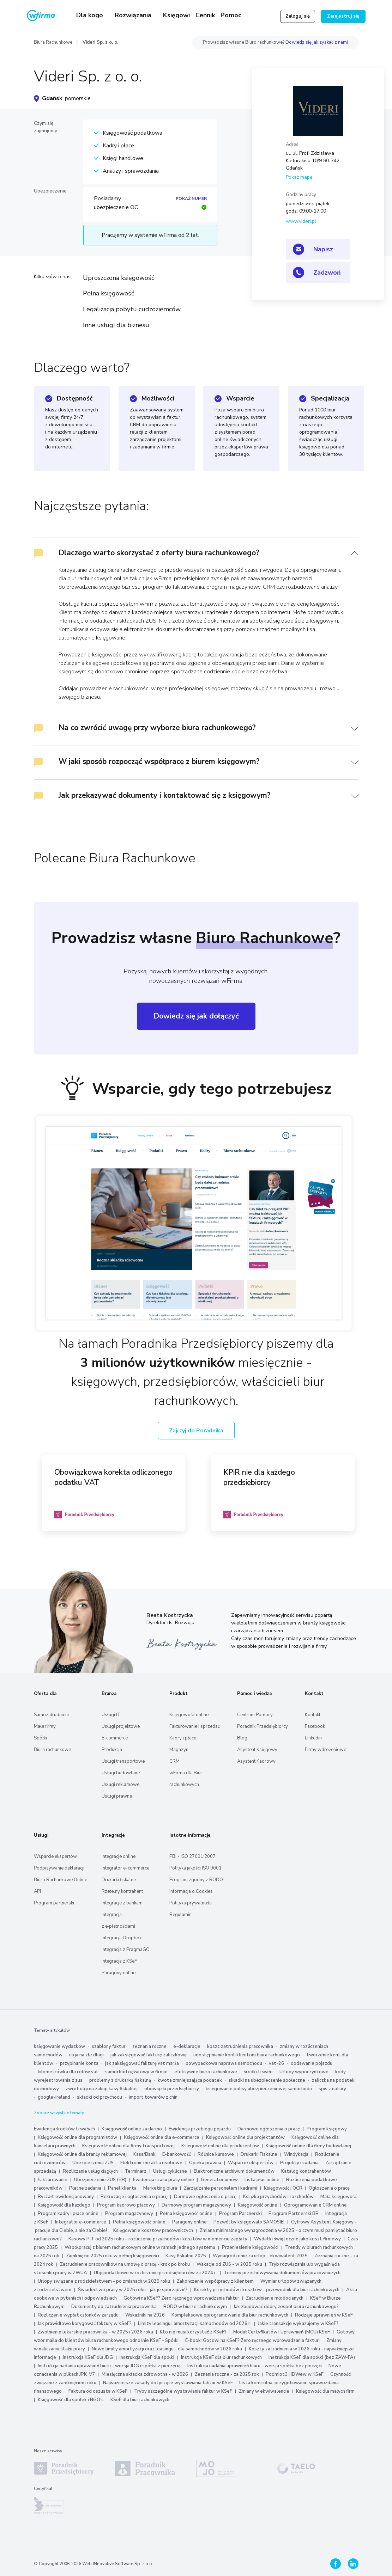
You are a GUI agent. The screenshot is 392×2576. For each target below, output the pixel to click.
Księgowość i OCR (283, 2188)
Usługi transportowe (123, 1761)
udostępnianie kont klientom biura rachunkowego (246, 2055)
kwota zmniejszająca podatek (190, 2080)
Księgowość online (189, 1715)
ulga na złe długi (86, 2055)
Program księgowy (327, 2129)
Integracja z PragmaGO (126, 1949)
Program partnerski (54, 1903)
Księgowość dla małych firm (325, 2391)
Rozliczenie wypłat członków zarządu (78, 2315)
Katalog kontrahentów (306, 2171)
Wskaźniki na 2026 (145, 2315)
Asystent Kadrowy (256, 1761)
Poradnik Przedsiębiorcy (262, 1726)
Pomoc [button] (232, 15)
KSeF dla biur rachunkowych (139, 2400)
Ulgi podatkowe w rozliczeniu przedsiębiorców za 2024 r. (155, 2273)
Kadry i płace (182, 1738)
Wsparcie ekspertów (55, 1856)
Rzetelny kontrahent (122, 1891)
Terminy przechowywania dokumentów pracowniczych (282, 2273)
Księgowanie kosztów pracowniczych (153, 2230)
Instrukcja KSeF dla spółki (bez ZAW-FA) (312, 2357)
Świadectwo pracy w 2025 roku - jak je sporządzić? (132, 2290)
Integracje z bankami (123, 1903)
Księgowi (176, 15)
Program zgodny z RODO (196, 1880)
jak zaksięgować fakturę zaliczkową (148, 2055)
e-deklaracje (186, 2046)
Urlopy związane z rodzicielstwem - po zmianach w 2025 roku (104, 2281)
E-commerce (115, 1738)
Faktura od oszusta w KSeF (97, 2391)
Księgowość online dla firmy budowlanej (308, 2146)
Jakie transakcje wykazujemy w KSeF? (298, 2323)
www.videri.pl (301, 221)
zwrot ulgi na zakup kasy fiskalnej (102, 2089)
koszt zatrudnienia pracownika (240, 2046)
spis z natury (332, 2089)
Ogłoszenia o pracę (329, 2188)
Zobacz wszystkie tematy (59, 2113)
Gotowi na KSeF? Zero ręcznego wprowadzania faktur (181, 2298)
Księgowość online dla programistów (77, 2137)
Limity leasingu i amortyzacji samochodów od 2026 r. (194, 2323)
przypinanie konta (79, 2063)
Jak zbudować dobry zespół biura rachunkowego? (286, 2306)
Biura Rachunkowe (53, 42)
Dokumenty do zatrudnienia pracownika (114, 2306)
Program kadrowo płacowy (126, 2205)
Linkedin (313, 1738)
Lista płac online (262, 2180)
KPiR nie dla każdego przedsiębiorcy (259, 1477)
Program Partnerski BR (294, 2213)
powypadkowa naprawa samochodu (224, 2063)
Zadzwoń (327, 272)
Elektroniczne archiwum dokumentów (234, 2171)
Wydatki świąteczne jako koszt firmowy (297, 2239)
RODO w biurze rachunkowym (195, 2306)
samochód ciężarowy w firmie (136, 2072)
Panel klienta (122, 2188)
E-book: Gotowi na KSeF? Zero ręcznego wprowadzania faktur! (252, 2340)
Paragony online (118, 1973)
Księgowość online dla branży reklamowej (82, 2154)
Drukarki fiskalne (119, 1880)
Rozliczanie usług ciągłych (90, 2171)
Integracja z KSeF (119, 1961)
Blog (242, 1738)
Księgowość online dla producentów (220, 2146)
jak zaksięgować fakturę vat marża (142, 2063)
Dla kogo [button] (90, 15)
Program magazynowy (129, 2213)
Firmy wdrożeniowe (325, 1749)
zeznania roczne (149, 2046)
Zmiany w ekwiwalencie (264, 2391)
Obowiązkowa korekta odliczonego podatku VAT (113, 1477)
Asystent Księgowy (257, 1749)
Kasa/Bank (144, 2154)
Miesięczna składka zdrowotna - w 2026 (145, 2374)
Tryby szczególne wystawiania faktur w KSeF (183, 2391)
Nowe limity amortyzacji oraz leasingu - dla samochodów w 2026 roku (167, 2349)
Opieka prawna (205, 2163)
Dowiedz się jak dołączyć (196, 1016)
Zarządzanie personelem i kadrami (220, 2188)
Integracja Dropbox (122, 1938)
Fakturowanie (52, 2180)
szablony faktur (109, 2046)
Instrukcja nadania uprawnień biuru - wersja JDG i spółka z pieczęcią (109, 2366)
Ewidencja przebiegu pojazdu (200, 2129)
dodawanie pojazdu (311, 2063)
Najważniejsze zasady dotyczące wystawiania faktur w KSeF (168, 2383)
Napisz (323, 249)
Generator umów (219, 2180)
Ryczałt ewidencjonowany (66, 2196)
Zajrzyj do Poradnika (196, 1430)
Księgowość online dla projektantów (245, 2137)
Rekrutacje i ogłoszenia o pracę (135, 2196)
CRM (174, 1761)
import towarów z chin (153, 2097)
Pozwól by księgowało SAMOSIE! (248, 2222)
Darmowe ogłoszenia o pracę (268, 2129)
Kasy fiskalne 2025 (185, 2256)
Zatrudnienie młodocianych (274, 2298)
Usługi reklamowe (120, 1784)
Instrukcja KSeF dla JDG (88, 2357)
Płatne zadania (85, 2188)
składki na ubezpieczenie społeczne (267, 2080)
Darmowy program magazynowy (196, 2205)
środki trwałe (258, 2072)
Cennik (205, 15)
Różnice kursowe (216, 2154)
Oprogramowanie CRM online (315, 2205)
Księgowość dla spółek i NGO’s (71, 2400)
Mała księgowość (338, 2196)
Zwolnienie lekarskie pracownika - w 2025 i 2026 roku (95, 2332)
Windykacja (296, 2154)
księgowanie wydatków (59, 2046)
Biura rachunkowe (52, 1749)
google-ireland (54, 2097)
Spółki (40, 1738)
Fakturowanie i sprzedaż (194, 1726)
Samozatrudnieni (51, 1715)
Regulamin (180, 1914)
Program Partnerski (240, 2213)
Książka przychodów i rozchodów (278, 2196)
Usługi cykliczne (170, 2171)
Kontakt (312, 1715)
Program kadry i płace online (68, 2213)
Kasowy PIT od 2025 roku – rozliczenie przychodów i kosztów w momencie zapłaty (157, 2239)
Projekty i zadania (299, 2163)
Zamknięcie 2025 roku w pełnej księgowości (113, 2256)
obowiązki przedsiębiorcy (171, 2089)
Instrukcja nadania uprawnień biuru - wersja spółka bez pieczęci (254, 2366)
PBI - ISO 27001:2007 (192, 1856)
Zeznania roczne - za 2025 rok (227, 2374)
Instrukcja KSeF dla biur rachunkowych (221, 2357)
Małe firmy (45, 1726)
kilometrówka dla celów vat (68, 2072)
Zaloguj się (297, 16)
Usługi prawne (117, 1796)
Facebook (315, 1726)
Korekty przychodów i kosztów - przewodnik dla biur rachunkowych (266, 2290)
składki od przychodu (99, 2097)
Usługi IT (111, 1715)
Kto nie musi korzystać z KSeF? (193, 2332)
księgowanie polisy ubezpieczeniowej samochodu (259, 2089)
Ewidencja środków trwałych (64, 2129)
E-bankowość (176, 2154)
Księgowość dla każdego (64, 2205)
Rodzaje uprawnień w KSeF (324, 2315)
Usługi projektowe (121, 1726)
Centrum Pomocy (255, 1715)
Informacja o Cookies (191, 1891)
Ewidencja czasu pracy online (163, 2180)
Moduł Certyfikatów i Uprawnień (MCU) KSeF (281, 2332)
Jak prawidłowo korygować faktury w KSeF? (85, 2323)
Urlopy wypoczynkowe (303, 2072)
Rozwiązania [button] (134, 15)
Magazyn (178, 1749)
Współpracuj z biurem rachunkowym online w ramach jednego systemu (140, 2247)
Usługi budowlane (121, 1773)
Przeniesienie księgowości (250, 2247)
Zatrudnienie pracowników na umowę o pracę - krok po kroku (125, 2264)
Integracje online (118, 1856)
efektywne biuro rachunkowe (205, 2072)
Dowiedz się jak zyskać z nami (316, 42)
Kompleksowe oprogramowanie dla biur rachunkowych (229, 2315)
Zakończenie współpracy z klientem (215, 2281)
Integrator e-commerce (125, 1868)
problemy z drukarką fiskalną (120, 2080)
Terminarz (135, 2171)
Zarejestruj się (343, 16)
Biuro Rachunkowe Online (60, 1880)
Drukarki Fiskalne (259, 2154)
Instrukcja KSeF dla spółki (147, 2357)
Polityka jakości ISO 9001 (195, 1868)
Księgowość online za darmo (132, 2129)
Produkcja (112, 1749)
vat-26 (276, 2063)
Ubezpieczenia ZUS (93, 2163)
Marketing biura (160, 2188)
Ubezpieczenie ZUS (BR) (100, 2180)
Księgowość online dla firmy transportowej (128, 2146)
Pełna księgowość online (186, 2213)
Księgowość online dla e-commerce (161, 2137)
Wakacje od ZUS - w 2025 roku (229, 2264)
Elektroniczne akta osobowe (151, 2163)
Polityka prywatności (190, 1903)
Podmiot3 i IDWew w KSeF (295, 2374)
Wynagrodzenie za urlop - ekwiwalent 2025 (260, 2256)
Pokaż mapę (299, 177)
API (37, 1891)
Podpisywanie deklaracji (59, 1868)
